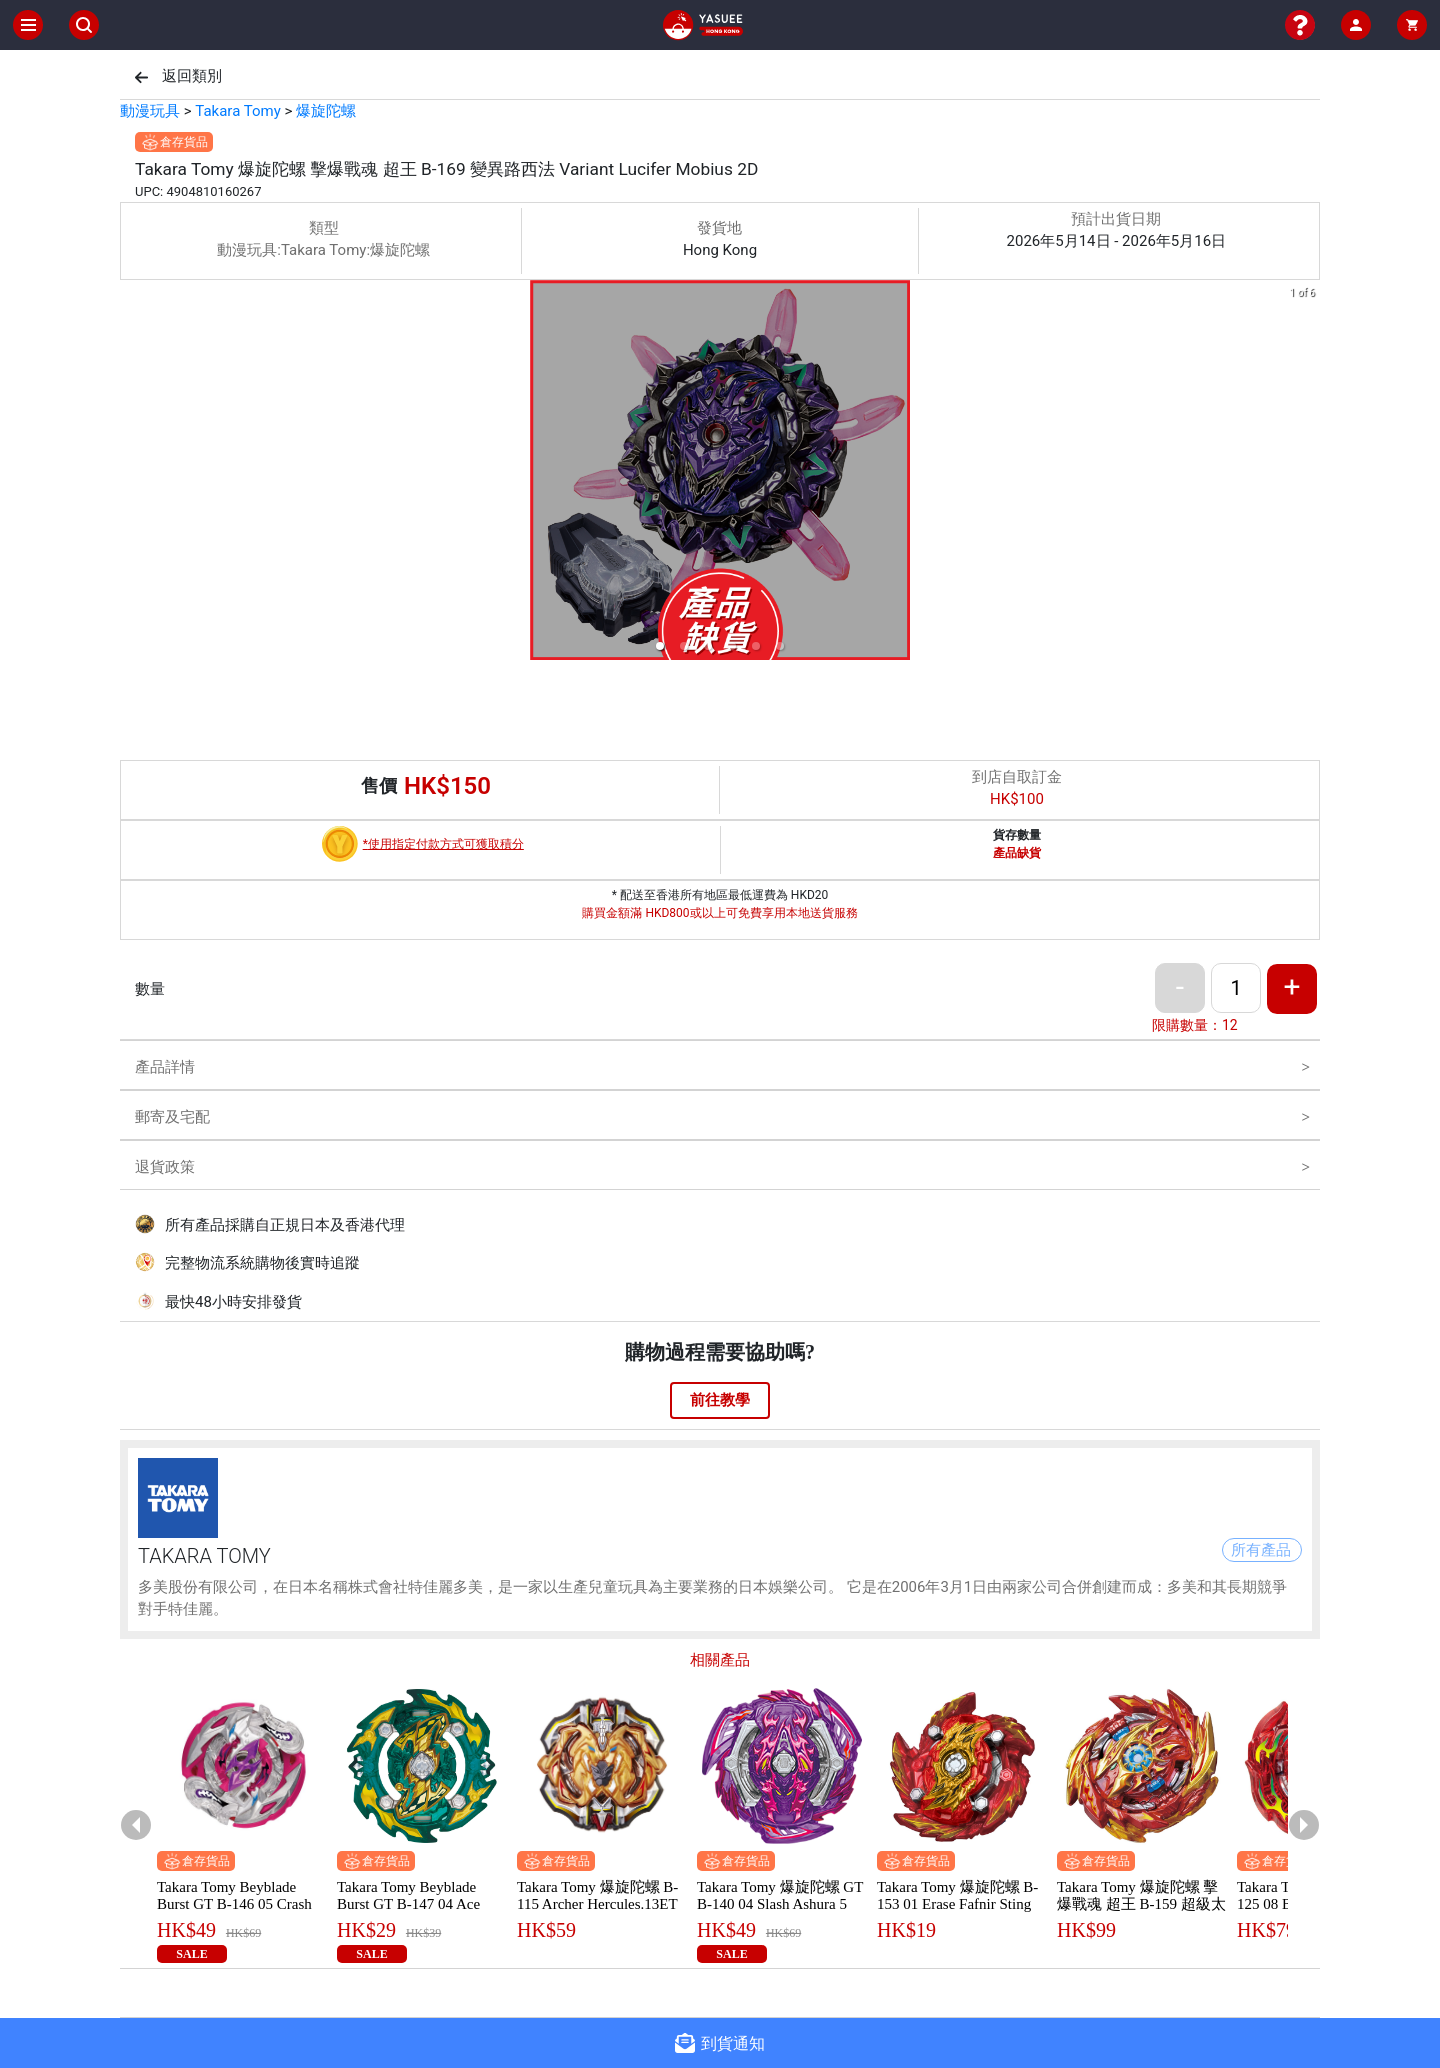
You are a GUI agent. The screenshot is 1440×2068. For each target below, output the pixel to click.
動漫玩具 (150, 111)
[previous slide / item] (134, 473)
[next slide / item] (1306, 473)
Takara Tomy (237, 111)
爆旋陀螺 (326, 111)
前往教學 (720, 1400)
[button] (660, 646)
